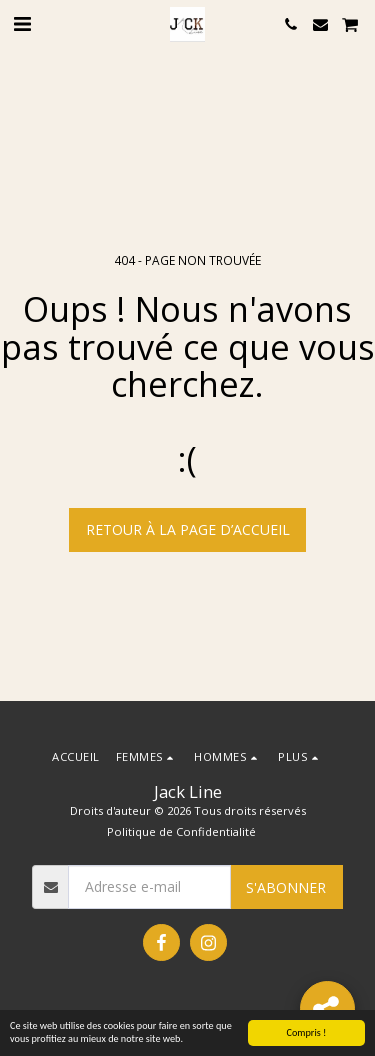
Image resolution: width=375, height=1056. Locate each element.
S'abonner (286, 887)
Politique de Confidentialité (181, 831)
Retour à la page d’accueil (188, 529)
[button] (22, 23)
